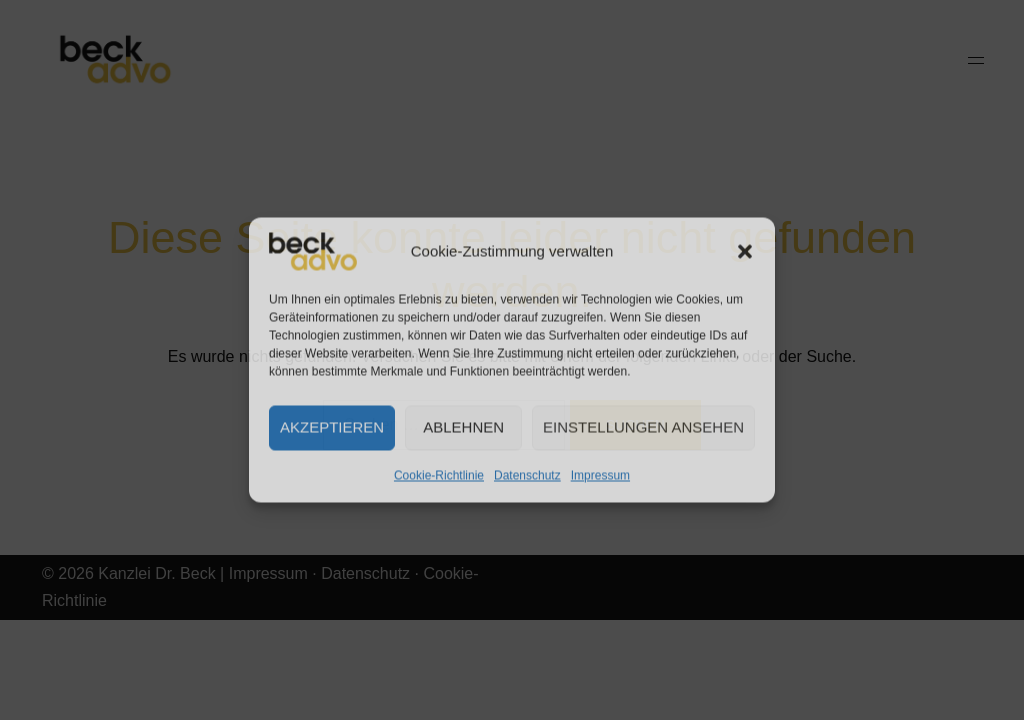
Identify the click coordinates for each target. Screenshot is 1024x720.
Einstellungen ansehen (643, 427)
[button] (745, 251)
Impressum (600, 475)
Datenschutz (527, 475)
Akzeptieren (332, 427)
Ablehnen (463, 427)
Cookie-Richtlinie (439, 475)
